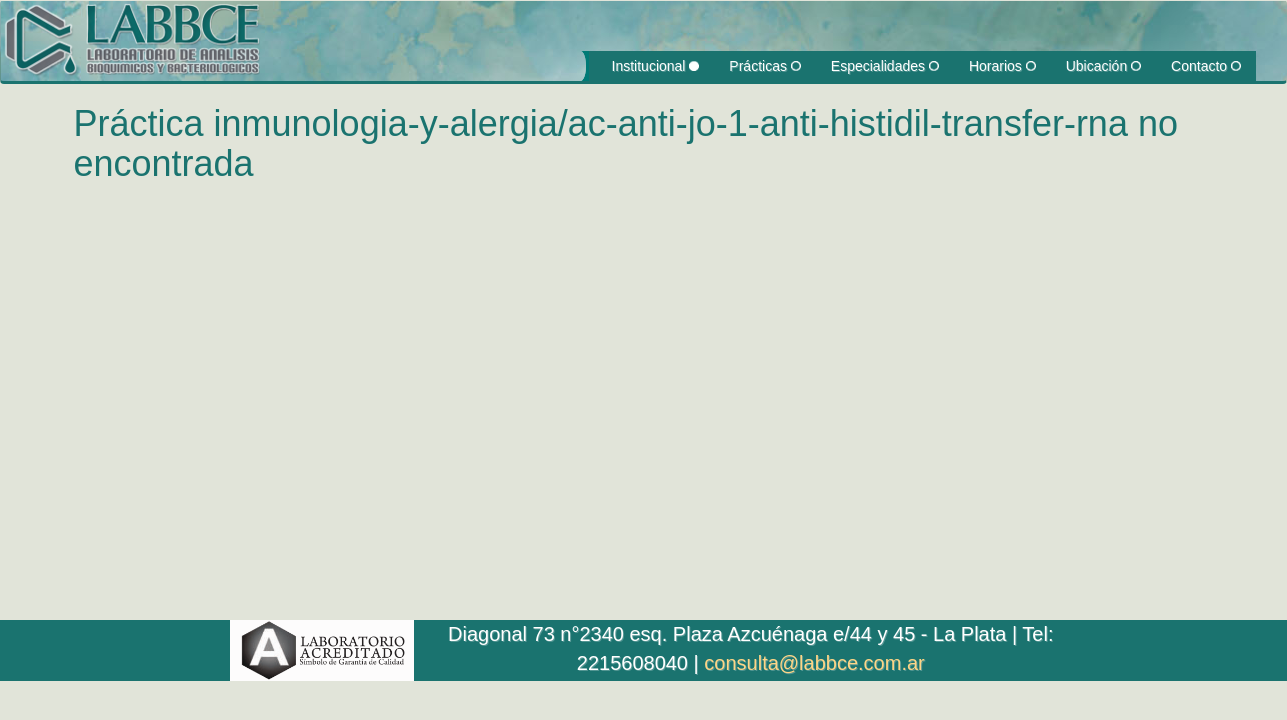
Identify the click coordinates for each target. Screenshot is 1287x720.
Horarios (1002, 66)
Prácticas (764, 66)
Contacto (1206, 66)
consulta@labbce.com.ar (814, 663)
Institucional (656, 66)
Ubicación (1103, 66)
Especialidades (885, 66)
